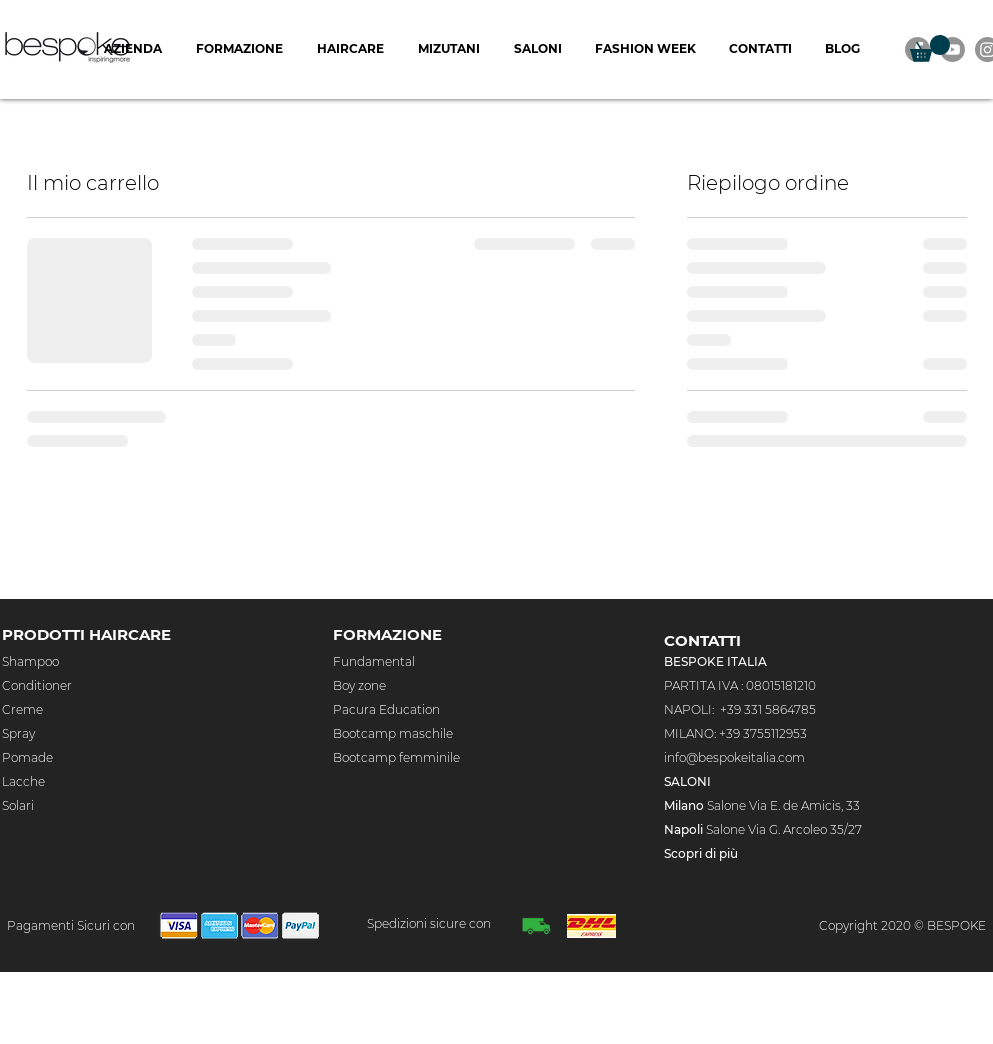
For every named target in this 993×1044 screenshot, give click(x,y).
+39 (731, 733)
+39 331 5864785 (768, 709)
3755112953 (776, 733)
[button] (930, 48)
